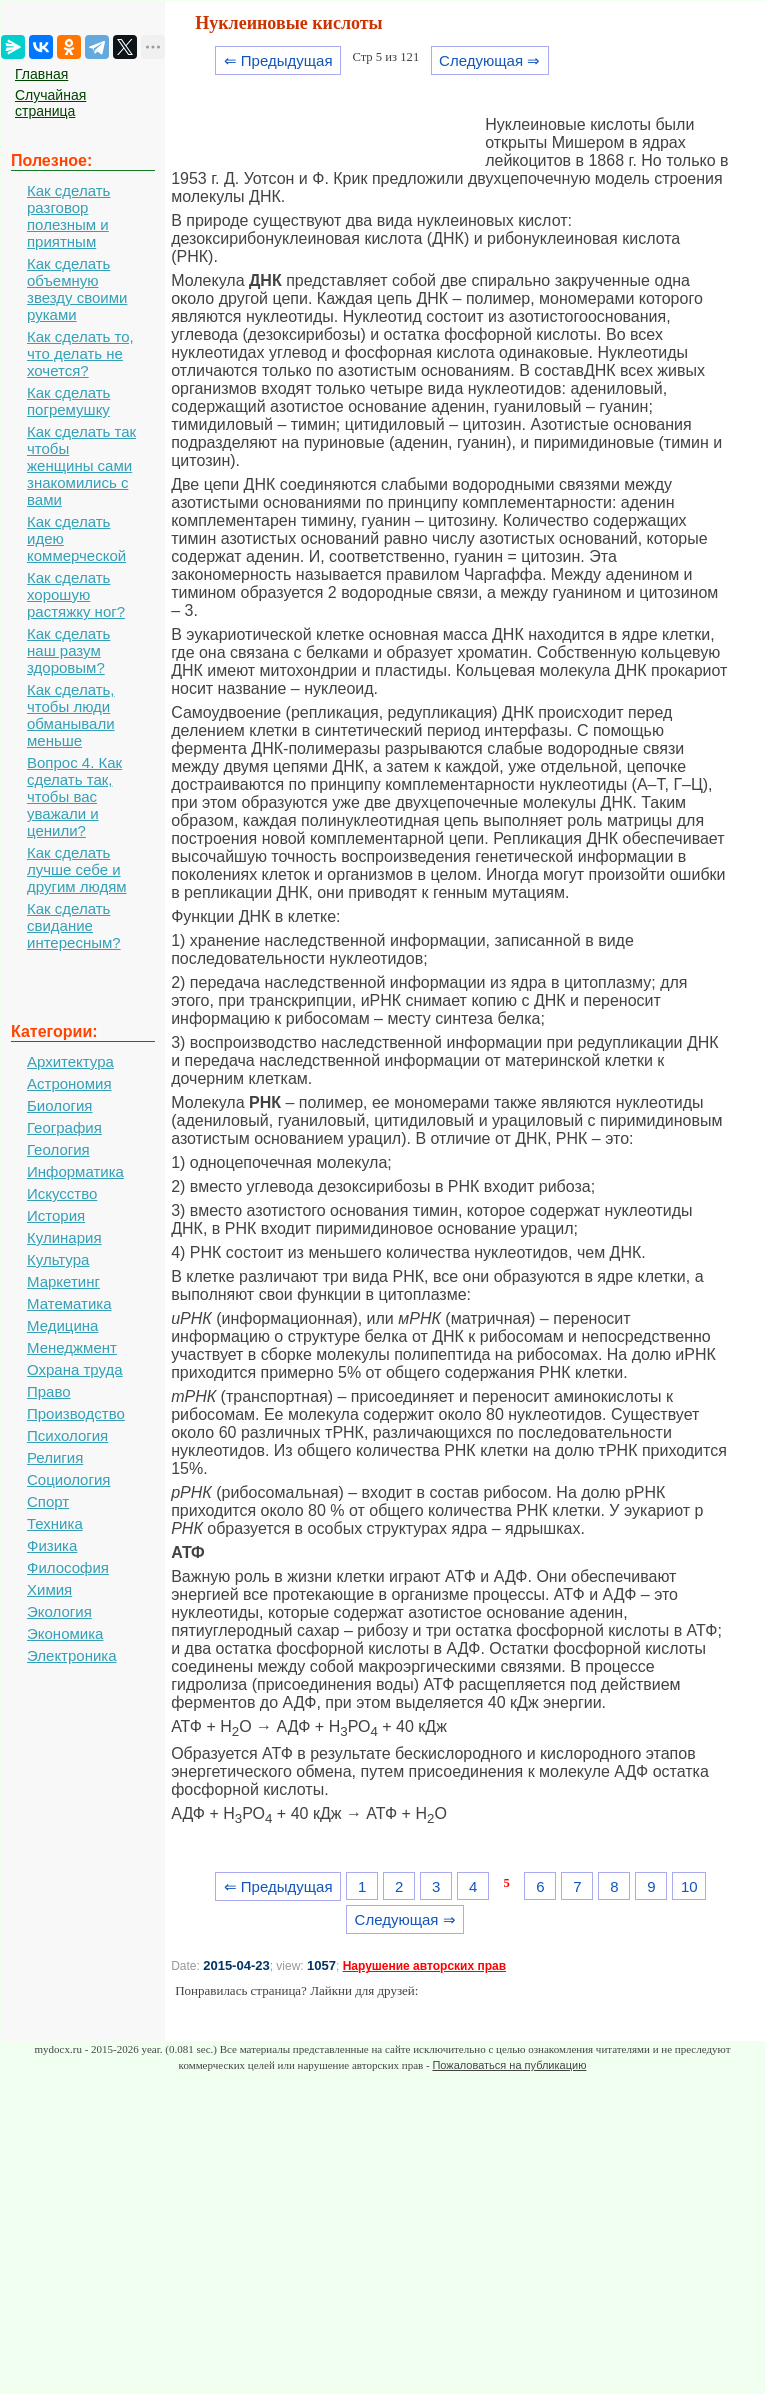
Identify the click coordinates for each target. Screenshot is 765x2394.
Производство (76, 1413)
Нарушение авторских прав (424, 1966)
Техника (55, 1523)
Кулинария (64, 1237)
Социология (68, 1479)
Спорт (48, 1501)
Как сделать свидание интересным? (74, 925)
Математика (69, 1303)
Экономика (65, 1633)
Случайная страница (50, 103)
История (56, 1215)
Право (49, 1391)
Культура (58, 1259)
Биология (59, 1105)
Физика (52, 1545)
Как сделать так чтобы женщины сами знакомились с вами (81, 465)
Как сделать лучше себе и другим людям (77, 869)
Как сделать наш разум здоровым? (68, 650)
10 (689, 1886)
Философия (68, 1567)
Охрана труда (75, 1369)
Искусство (62, 1193)
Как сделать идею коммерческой (76, 538)
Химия (49, 1589)
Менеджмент (72, 1347)
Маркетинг (63, 1281)
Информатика (75, 1171)
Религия (55, 1457)
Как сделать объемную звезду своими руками (77, 289)
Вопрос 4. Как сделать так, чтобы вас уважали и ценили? (74, 796)
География (64, 1127)
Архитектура (70, 1061)
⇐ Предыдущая (278, 60)
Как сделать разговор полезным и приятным (68, 216)
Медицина (62, 1325)
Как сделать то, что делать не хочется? (80, 353)
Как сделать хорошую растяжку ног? (76, 594)
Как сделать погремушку (68, 401)
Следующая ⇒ (489, 60)
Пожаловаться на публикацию (509, 2065)
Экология (59, 1611)
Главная (41, 74)
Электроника (72, 1655)
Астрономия (69, 1083)
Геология (58, 1149)
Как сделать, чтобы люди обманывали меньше (71, 715)
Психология (67, 1435)
